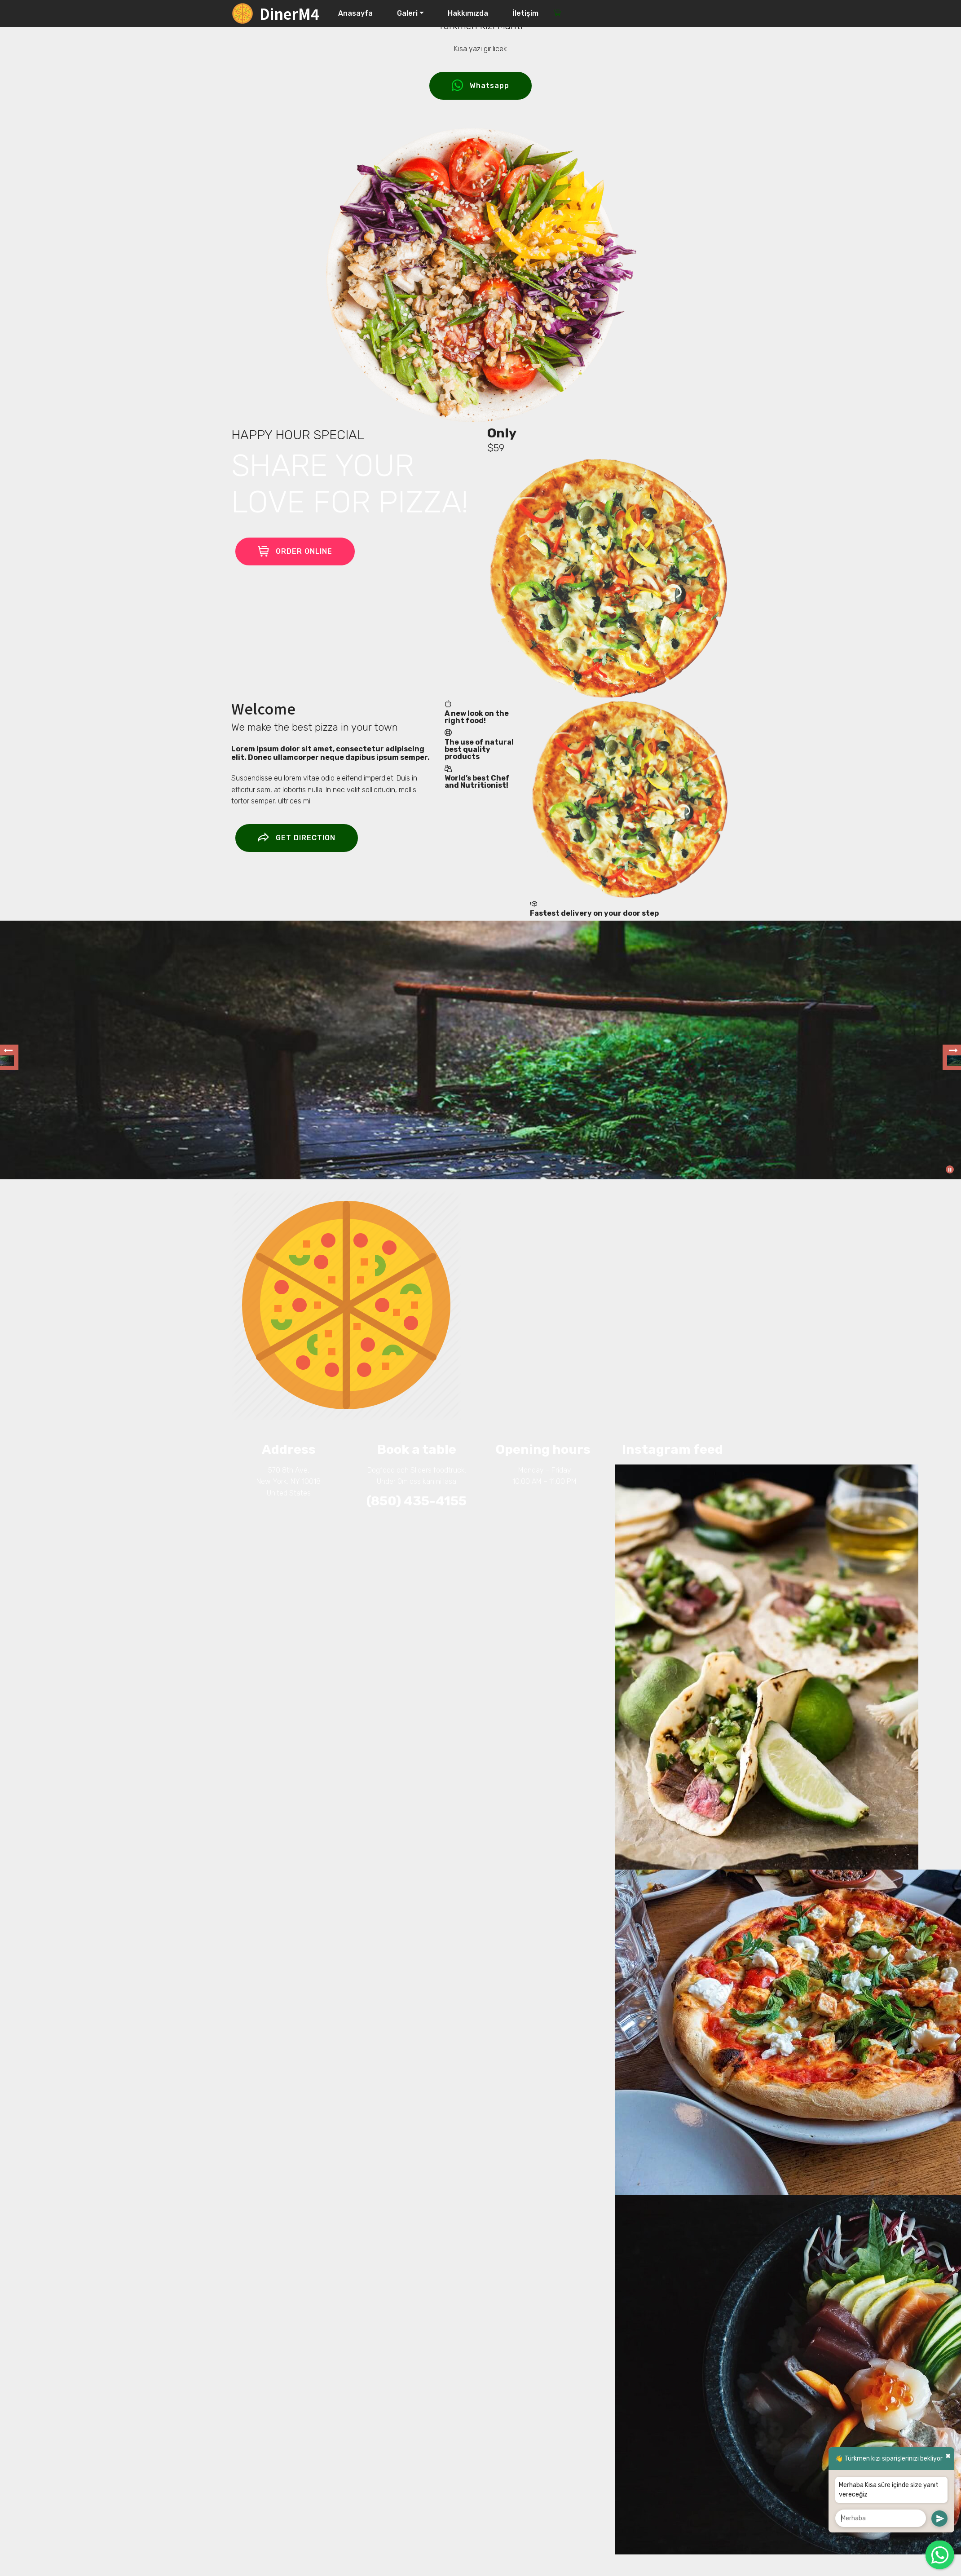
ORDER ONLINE (295, 551)
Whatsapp (480, 86)
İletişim (525, 13)
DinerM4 (289, 13)
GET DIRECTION (296, 838)
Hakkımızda (468, 13)
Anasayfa (355, 13)
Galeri (407, 13)
